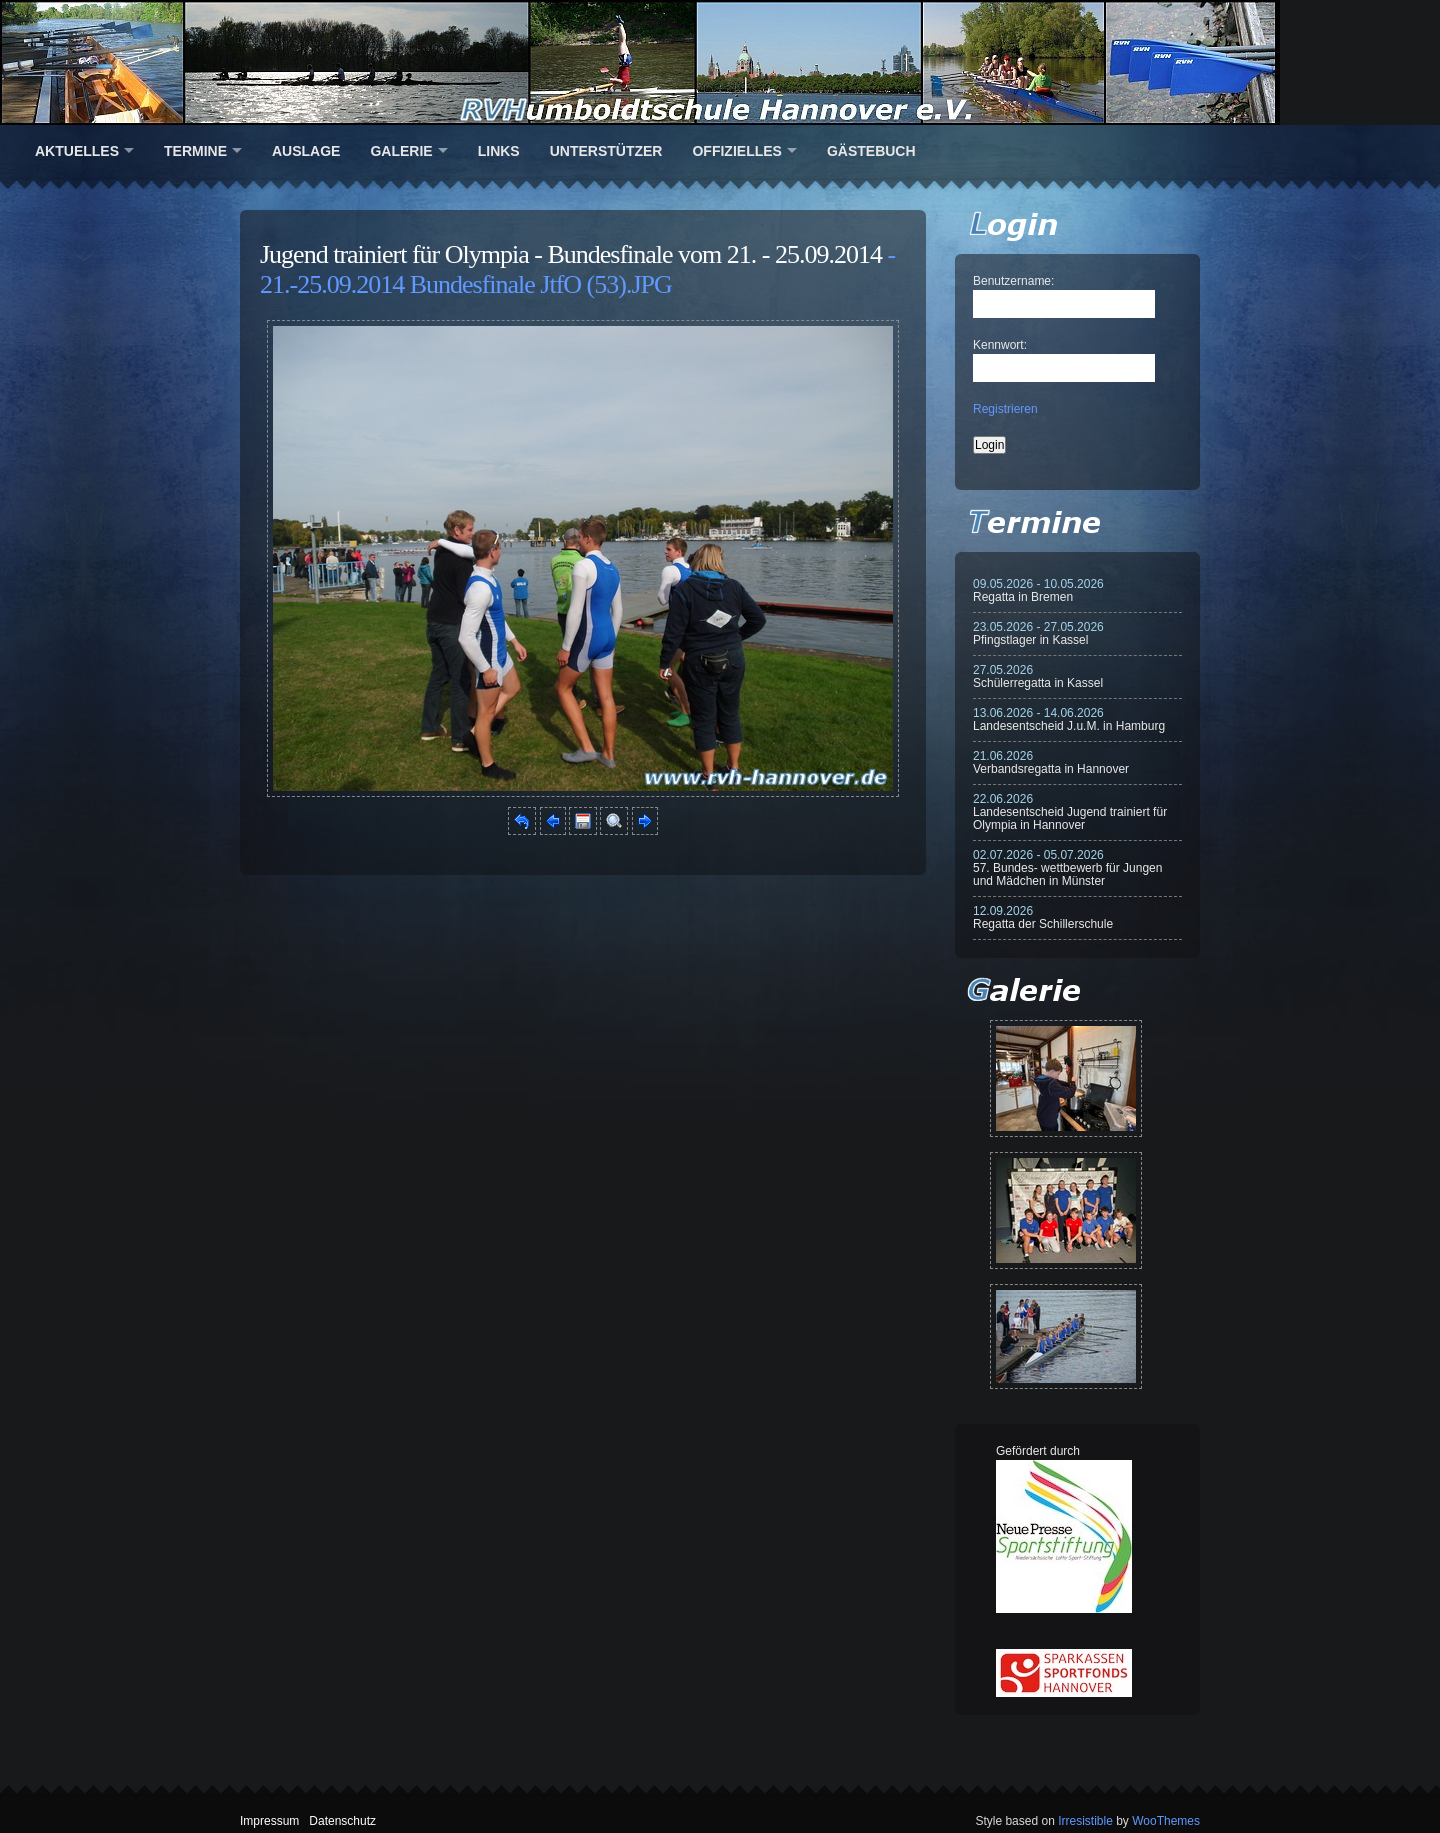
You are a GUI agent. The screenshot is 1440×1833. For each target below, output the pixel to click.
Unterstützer (606, 151)
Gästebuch (871, 151)
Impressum (269, 1821)
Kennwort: (1000, 345)
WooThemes (1166, 1821)
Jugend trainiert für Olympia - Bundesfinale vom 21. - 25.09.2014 (571, 254)
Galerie (401, 151)
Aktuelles (77, 151)
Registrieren (1005, 409)
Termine (195, 151)
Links (499, 151)
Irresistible (1085, 1821)
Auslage (306, 151)
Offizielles (736, 151)
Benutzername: (1013, 281)
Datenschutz (342, 1821)
